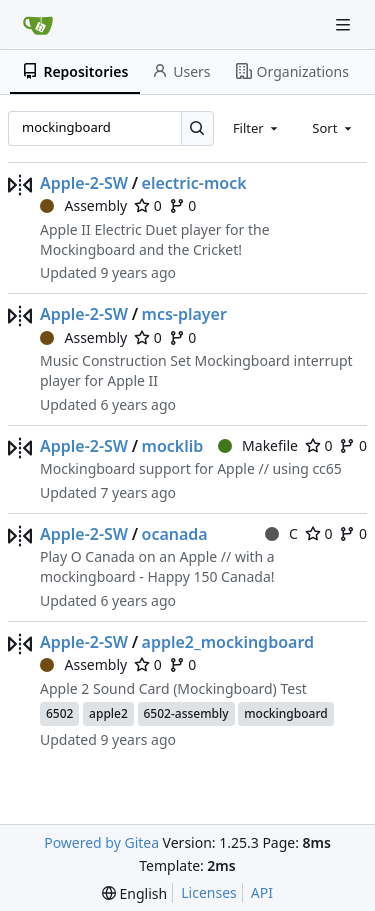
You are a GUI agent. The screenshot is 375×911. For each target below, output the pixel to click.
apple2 (108, 713)
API (262, 892)
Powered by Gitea (101, 842)
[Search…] (197, 128)
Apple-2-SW (84, 183)
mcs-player (184, 314)
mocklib (173, 446)
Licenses (209, 892)
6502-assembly (186, 713)
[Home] (38, 25)
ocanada (175, 534)
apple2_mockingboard (228, 642)
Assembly (83, 205)
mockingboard (285, 713)
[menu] (134, 893)
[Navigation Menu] (345, 24)
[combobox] (257, 128)
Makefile (258, 445)
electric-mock (194, 183)
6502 (59, 713)
